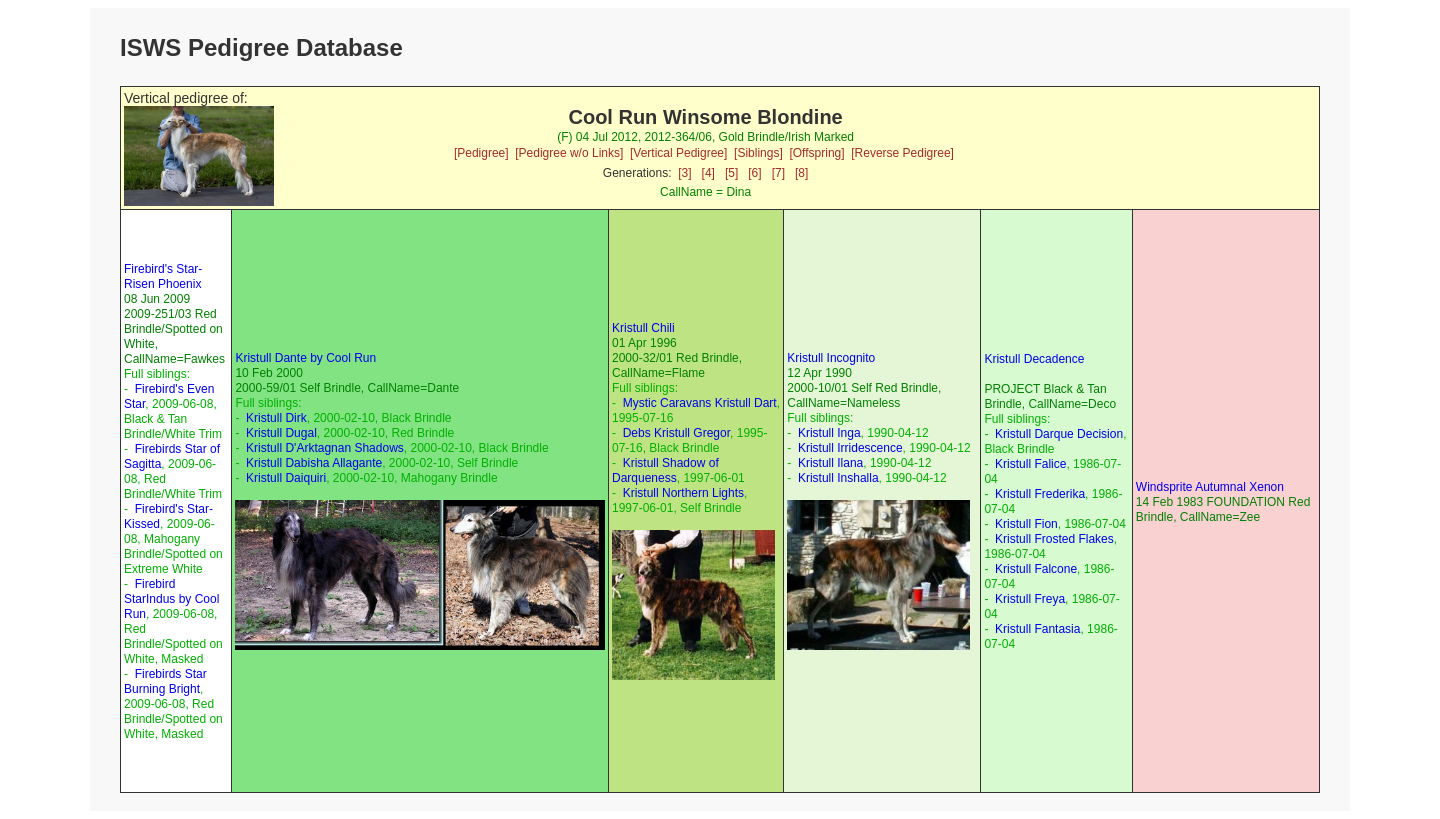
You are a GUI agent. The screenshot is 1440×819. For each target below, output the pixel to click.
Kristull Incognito (831, 358)
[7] (778, 173)
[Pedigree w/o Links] (569, 153)
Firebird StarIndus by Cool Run (171, 599)
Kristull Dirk (276, 418)
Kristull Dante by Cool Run (305, 358)
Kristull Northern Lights (683, 493)
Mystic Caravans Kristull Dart (700, 403)
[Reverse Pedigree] (902, 153)
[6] (754, 173)
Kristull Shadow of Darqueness (665, 470)
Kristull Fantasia (1037, 629)
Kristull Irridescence (850, 448)
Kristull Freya (1030, 599)
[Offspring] (816, 153)
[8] (801, 173)
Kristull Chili (643, 328)
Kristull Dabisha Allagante (314, 463)
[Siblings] (758, 153)
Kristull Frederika (1040, 494)
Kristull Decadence (1034, 359)
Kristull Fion (1026, 524)
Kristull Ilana (830, 463)
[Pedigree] (481, 153)
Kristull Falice (1030, 464)
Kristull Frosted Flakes (1054, 539)
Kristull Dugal (281, 433)
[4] (708, 173)
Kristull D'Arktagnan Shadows (325, 448)
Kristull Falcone (1036, 569)
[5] (731, 173)
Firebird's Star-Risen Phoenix (163, 276)
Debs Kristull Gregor (676, 433)
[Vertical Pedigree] (678, 153)
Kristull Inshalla (838, 478)
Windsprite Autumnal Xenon (1210, 487)
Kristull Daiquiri (286, 478)
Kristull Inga (829, 433)
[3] (684, 173)
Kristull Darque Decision (1059, 434)
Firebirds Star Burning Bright (165, 681)
